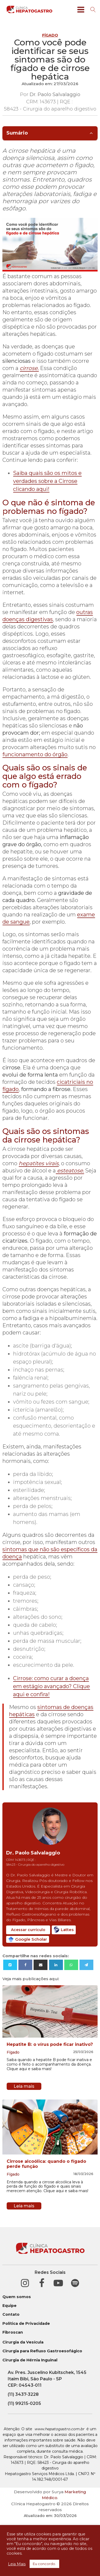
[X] (10, 1965)
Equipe (9, 2305)
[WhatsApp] (71, 1965)
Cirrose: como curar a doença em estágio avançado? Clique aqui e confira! (51, 1686)
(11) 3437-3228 (23, 2394)
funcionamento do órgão (34, 754)
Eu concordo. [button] (44, 2564)
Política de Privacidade (26, 2323)
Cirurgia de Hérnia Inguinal (29, 2360)
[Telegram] (86, 1965)
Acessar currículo (28, 1929)
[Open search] (93, 10)
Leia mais (24, 2086)
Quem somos (16, 2297)
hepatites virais (39, 1163)
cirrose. (29, 368)
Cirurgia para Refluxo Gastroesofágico (42, 2351)
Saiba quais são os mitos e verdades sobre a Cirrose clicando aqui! (47, 481)
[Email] (40, 1965)
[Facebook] (25, 1965)
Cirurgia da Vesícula (22, 2342)
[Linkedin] (56, 1965)
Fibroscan (12, 2332)
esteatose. (70, 1170)
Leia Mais (17, 2564)
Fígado (50, 35)
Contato (10, 2314)
